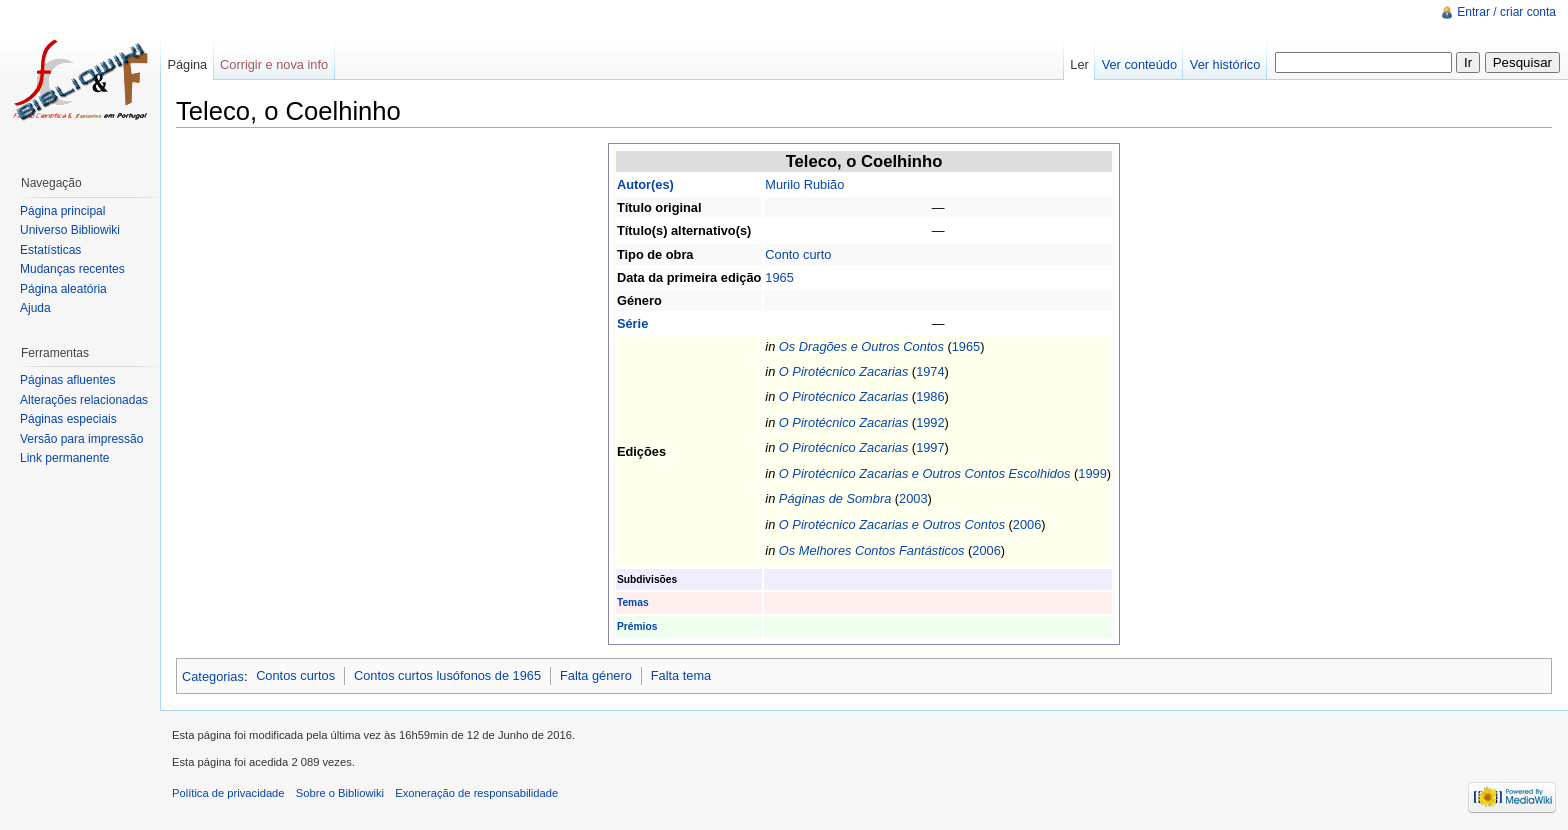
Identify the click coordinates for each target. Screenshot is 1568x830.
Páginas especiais (68, 419)
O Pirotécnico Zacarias (843, 371)
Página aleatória (63, 289)
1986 (930, 396)
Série (632, 323)
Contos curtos (295, 675)
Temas (633, 602)
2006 (1027, 524)
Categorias (213, 675)
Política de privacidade (228, 793)
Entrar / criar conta (1506, 12)
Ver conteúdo (1139, 64)
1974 (930, 371)
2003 (913, 498)
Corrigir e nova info (274, 64)
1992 (930, 422)
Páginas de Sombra (835, 498)
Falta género (596, 675)
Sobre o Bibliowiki (340, 793)
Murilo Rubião (804, 184)
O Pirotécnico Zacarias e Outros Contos (892, 524)
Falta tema (681, 675)
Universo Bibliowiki (70, 230)
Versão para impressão (81, 439)
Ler (1079, 64)
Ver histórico (1225, 64)
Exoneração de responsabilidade (476, 793)
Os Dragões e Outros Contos (861, 346)
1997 (930, 447)
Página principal (62, 211)
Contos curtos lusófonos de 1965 (447, 675)
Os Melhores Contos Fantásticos (872, 550)
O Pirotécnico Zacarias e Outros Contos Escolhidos (925, 473)
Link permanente (64, 458)
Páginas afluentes (67, 380)
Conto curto (798, 254)
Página (187, 64)
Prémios (637, 626)
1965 (779, 277)
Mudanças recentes (72, 269)
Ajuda (35, 308)
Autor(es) (645, 184)
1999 (1092, 473)
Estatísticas (50, 250)
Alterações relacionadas (84, 400)
